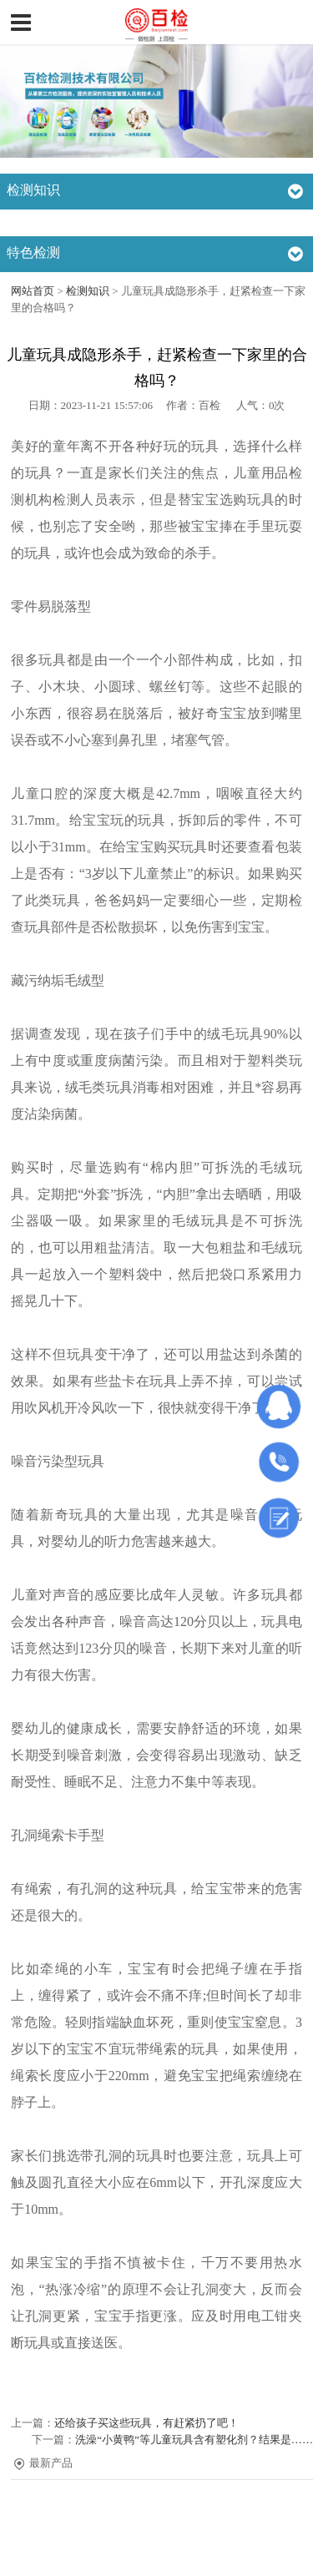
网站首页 (32, 291)
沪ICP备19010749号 (163, 2554)
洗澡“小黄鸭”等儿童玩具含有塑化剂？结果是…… (194, 2439)
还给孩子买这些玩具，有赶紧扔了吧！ (146, 2423)
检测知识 (87, 291)
